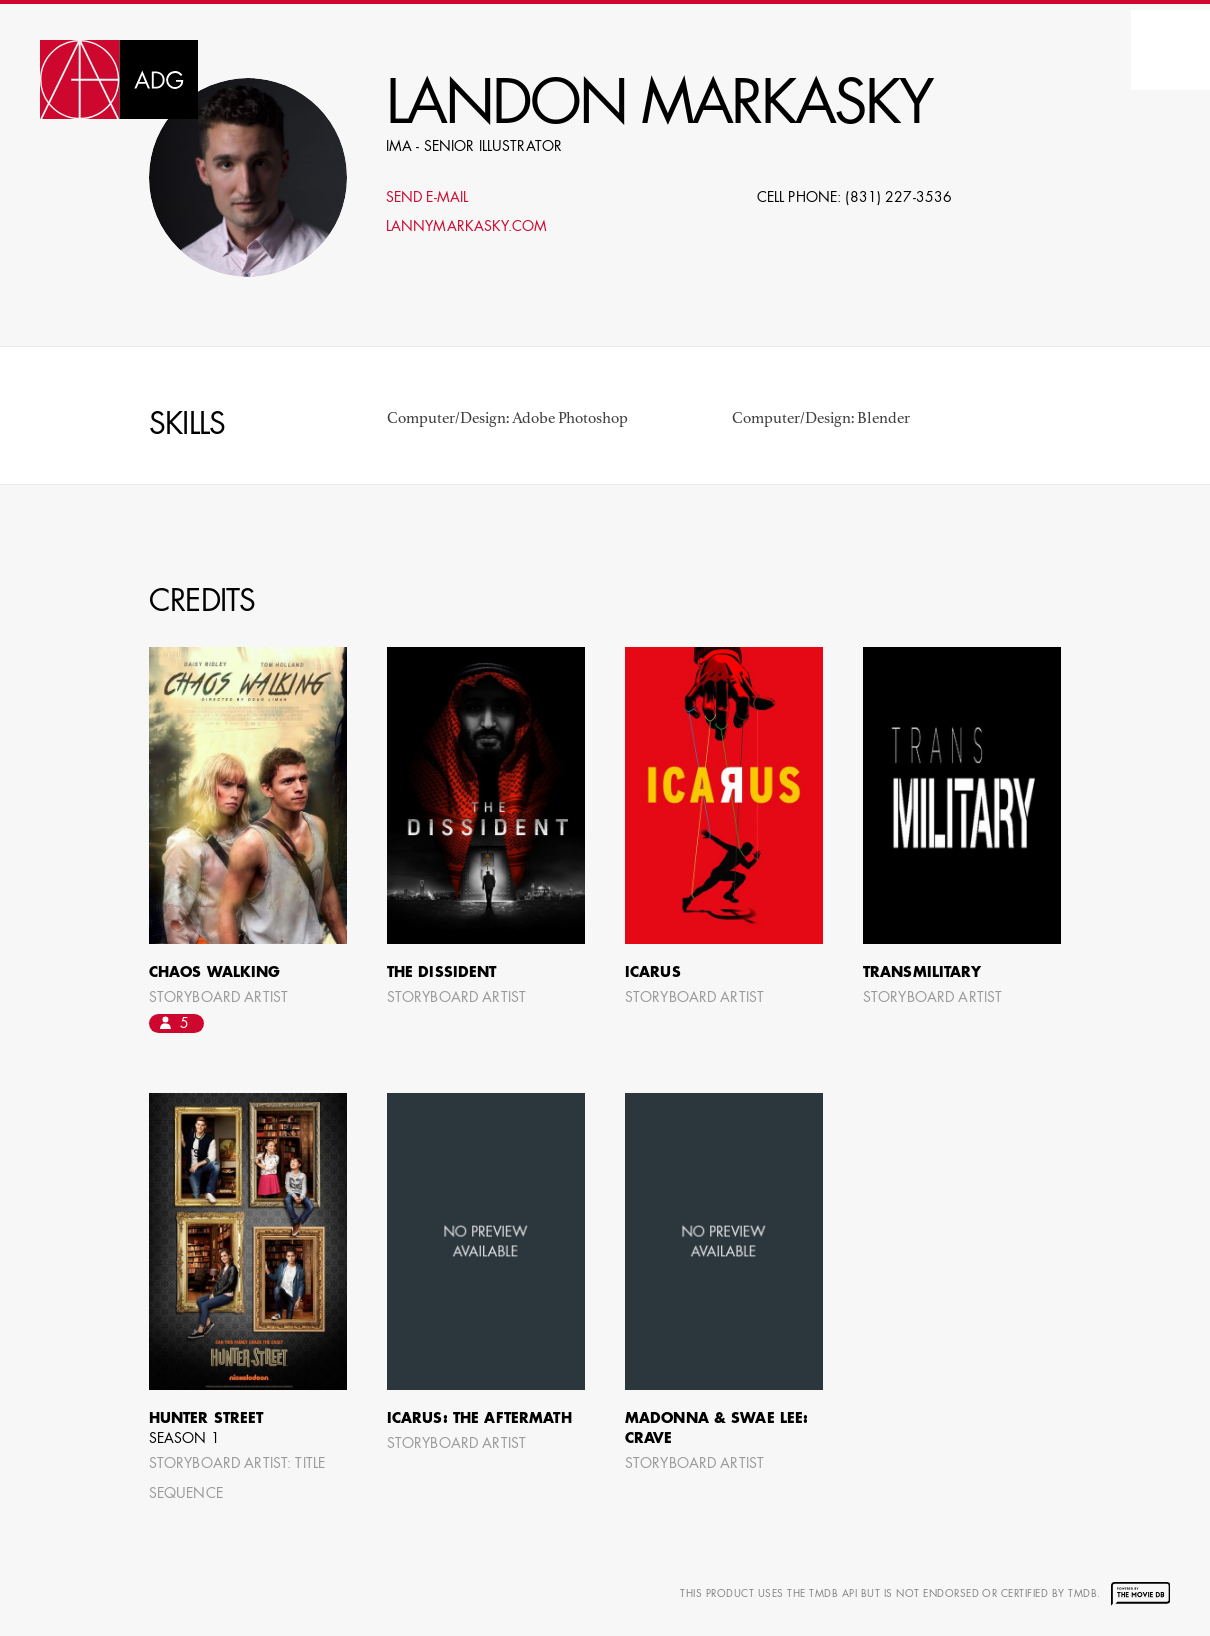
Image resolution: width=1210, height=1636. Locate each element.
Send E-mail (427, 198)
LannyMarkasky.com (466, 227)
